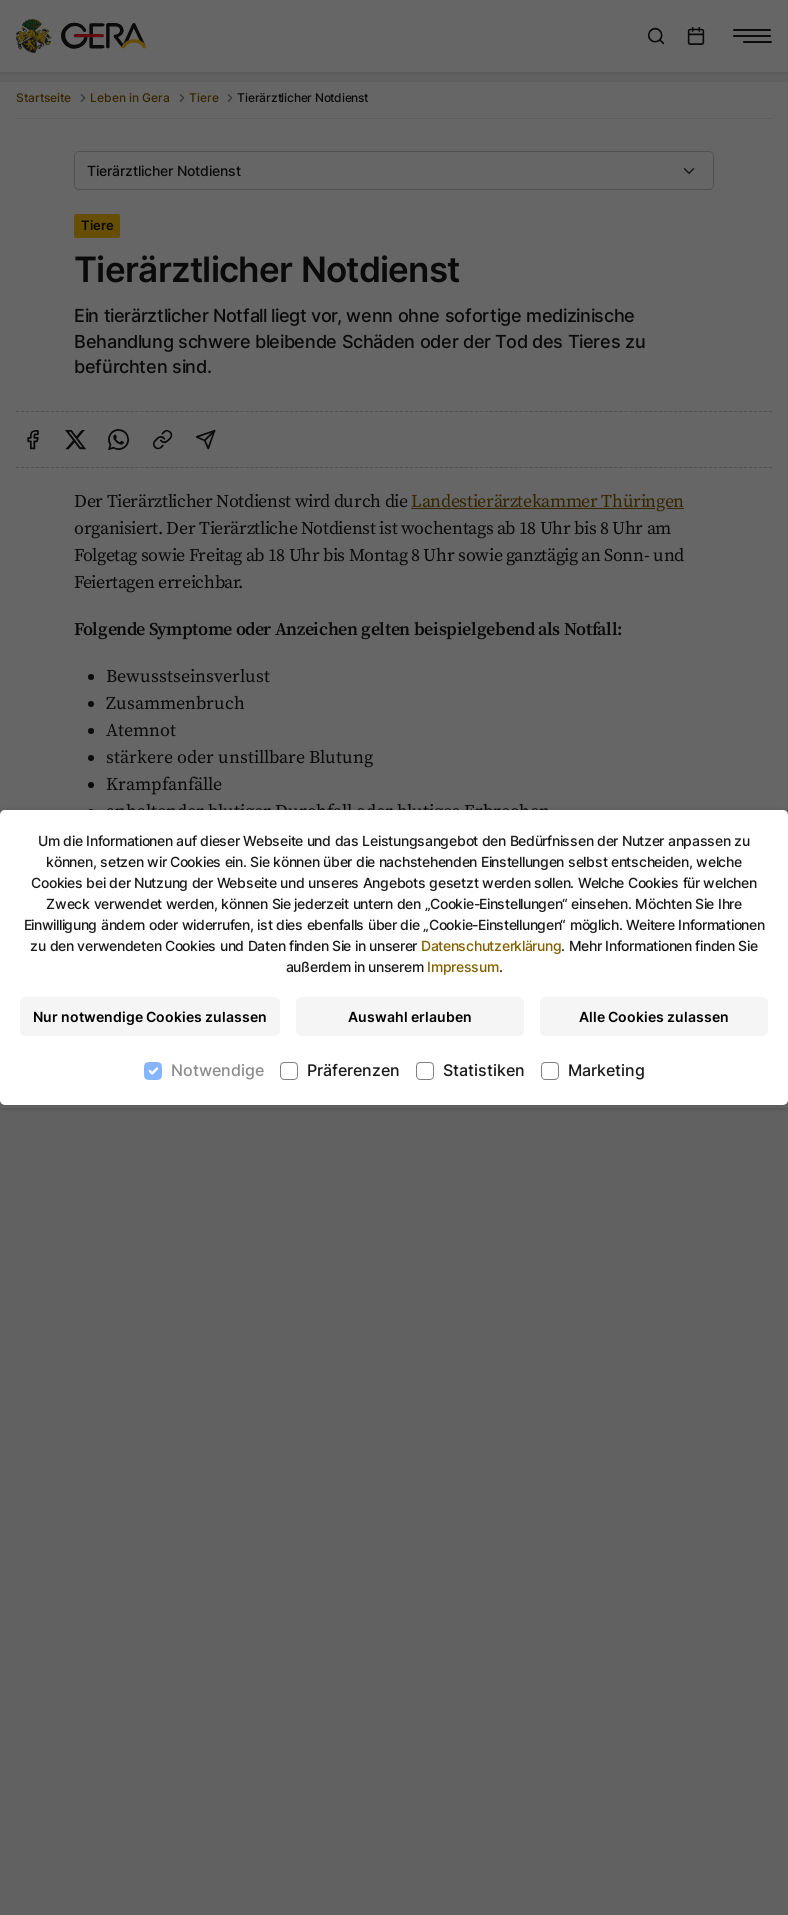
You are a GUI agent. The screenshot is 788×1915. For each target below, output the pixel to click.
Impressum (462, 966)
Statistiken (484, 1070)
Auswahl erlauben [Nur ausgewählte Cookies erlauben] (410, 1016)
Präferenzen (353, 1070)
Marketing (606, 1070)
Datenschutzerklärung (491, 945)
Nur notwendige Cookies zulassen (150, 1016)
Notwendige (217, 1070)
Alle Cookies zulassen (654, 1016)
